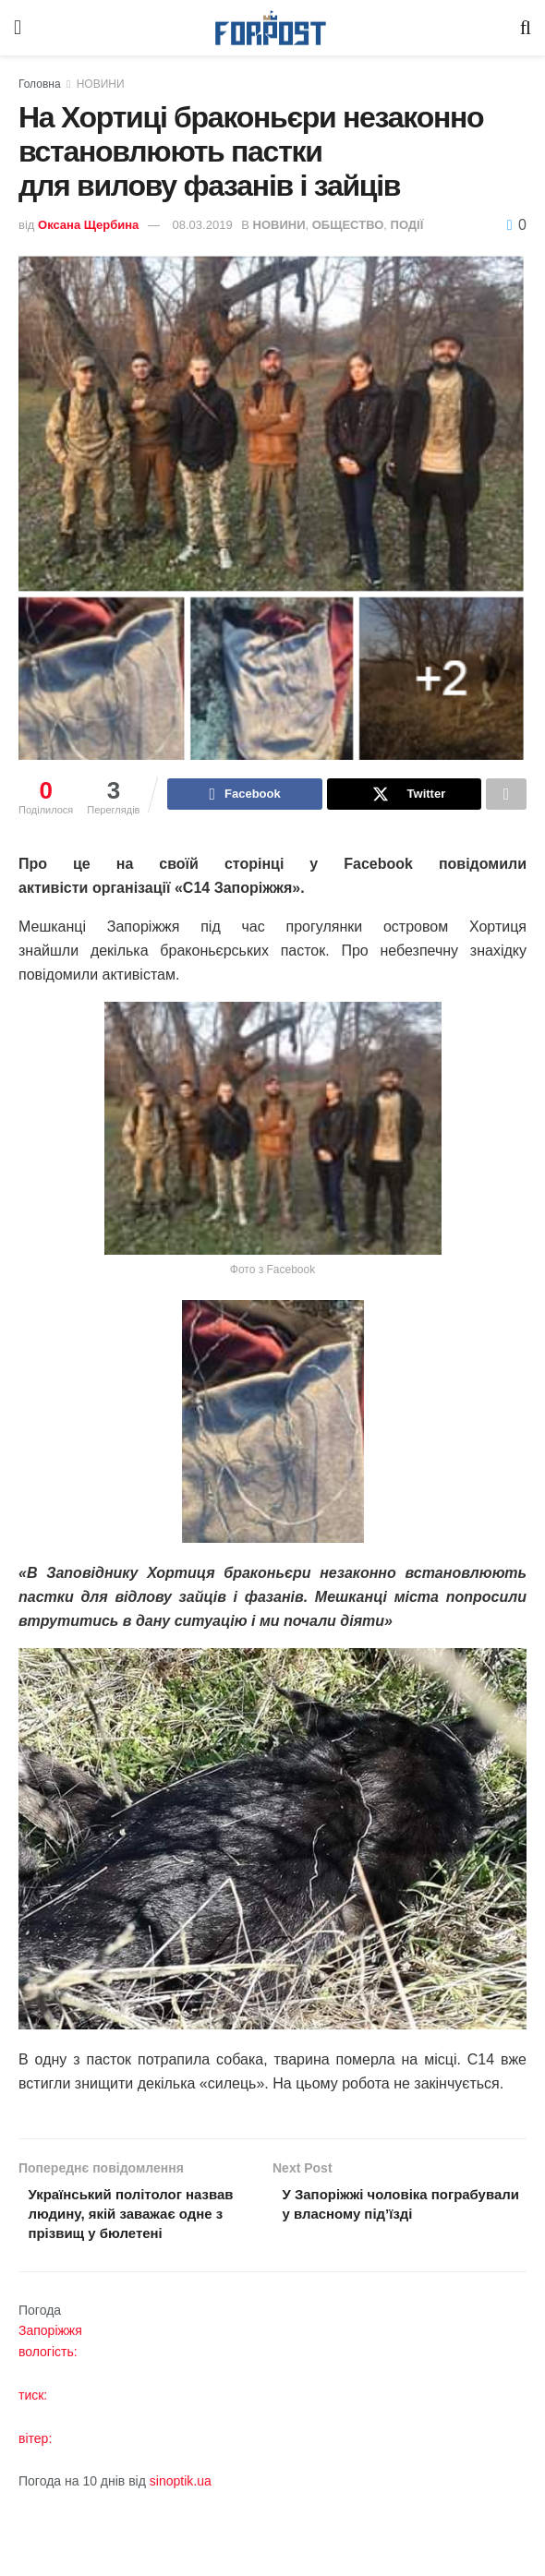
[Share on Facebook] (244, 795)
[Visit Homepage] (270, 28)
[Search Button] (525, 27)
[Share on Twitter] (404, 795)
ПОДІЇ (407, 225)
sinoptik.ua (181, 2510)
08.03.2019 (203, 225)
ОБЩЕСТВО (348, 225)
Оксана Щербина (88, 225)
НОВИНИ (101, 84)
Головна (39, 84)
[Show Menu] (17, 27)
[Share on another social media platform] (506, 795)
